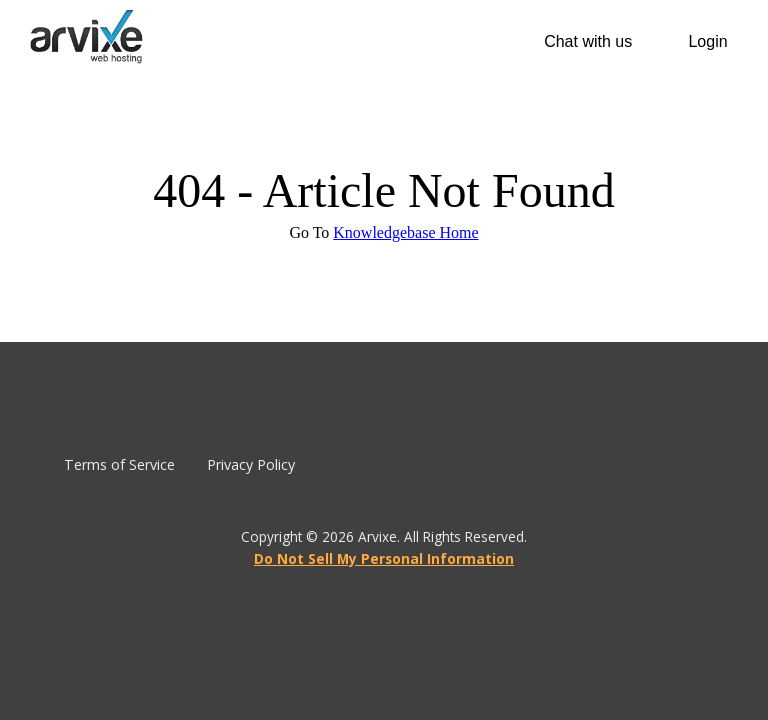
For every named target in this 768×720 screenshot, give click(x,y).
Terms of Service (119, 464)
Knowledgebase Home (405, 232)
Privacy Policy (251, 464)
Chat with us (588, 41)
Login (707, 41)
